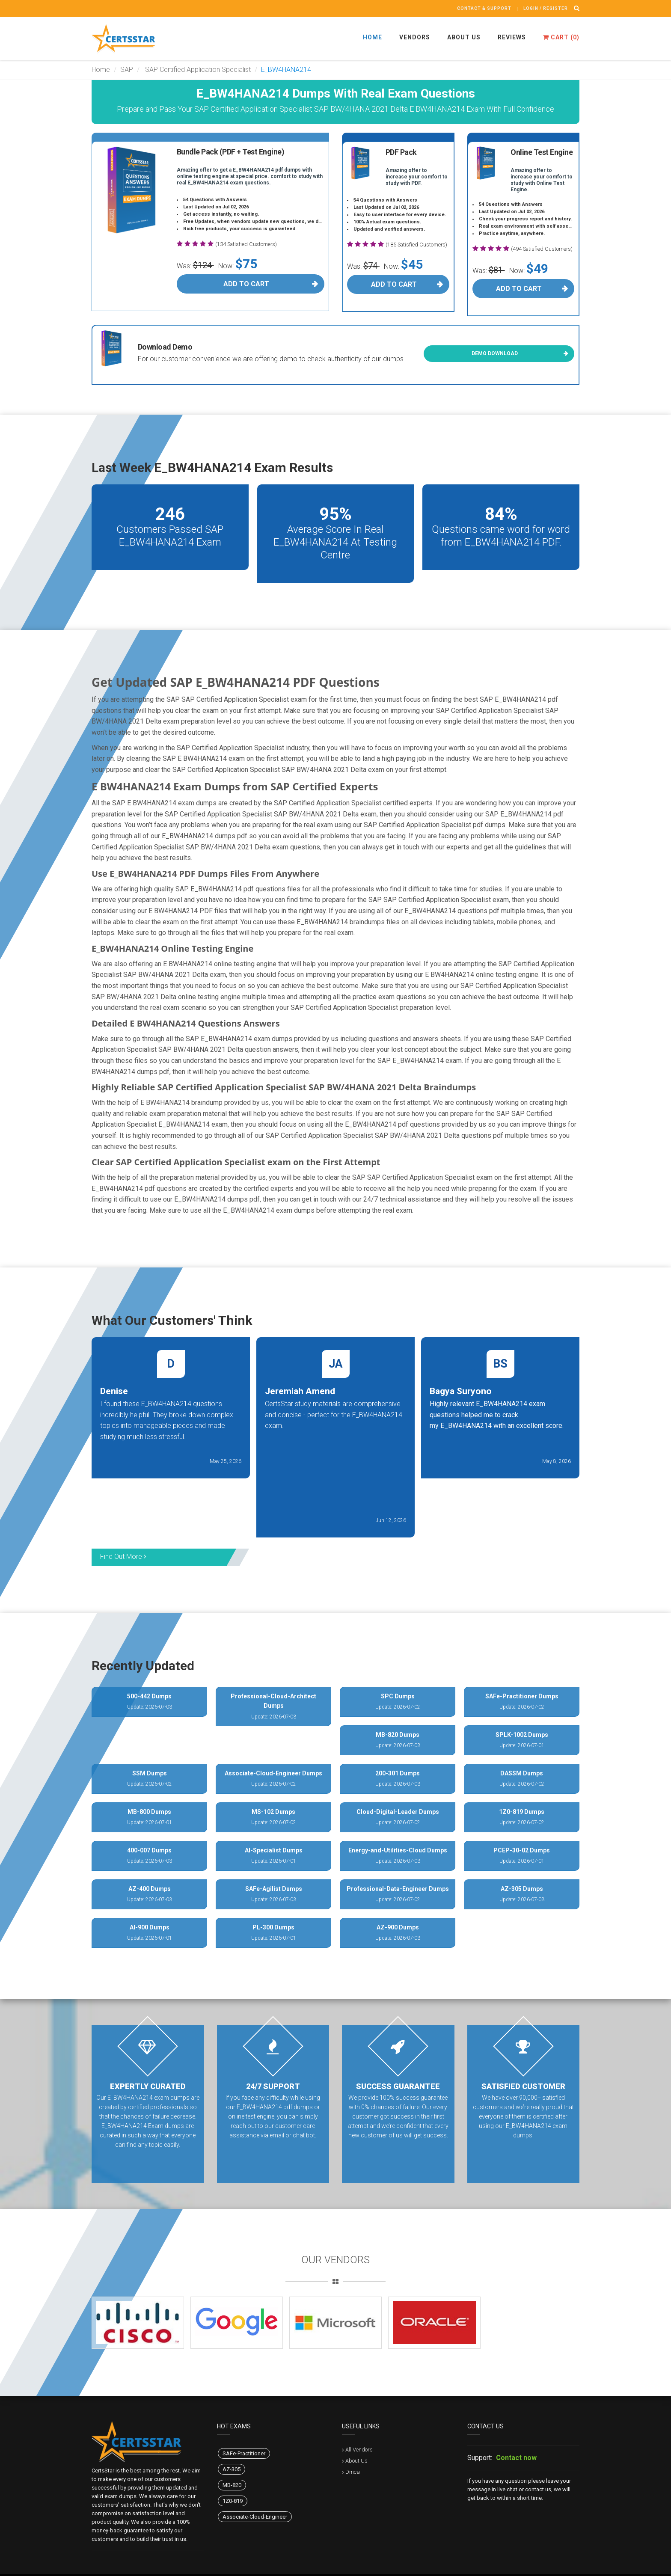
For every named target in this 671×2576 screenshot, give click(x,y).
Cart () (561, 37)
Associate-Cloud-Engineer (255, 2517)
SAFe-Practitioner (244, 2453)
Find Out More (123, 1556)
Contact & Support (484, 8)
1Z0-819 (233, 2501)
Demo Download (495, 353)
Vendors (414, 37)
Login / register (545, 8)
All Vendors (359, 2449)
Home (372, 37)
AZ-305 (231, 2469)
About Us (464, 37)
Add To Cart (246, 284)
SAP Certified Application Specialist (197, 69)
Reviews (512, 37)
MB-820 (232, 2485)
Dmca (352, 2472)
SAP (126, 69)
